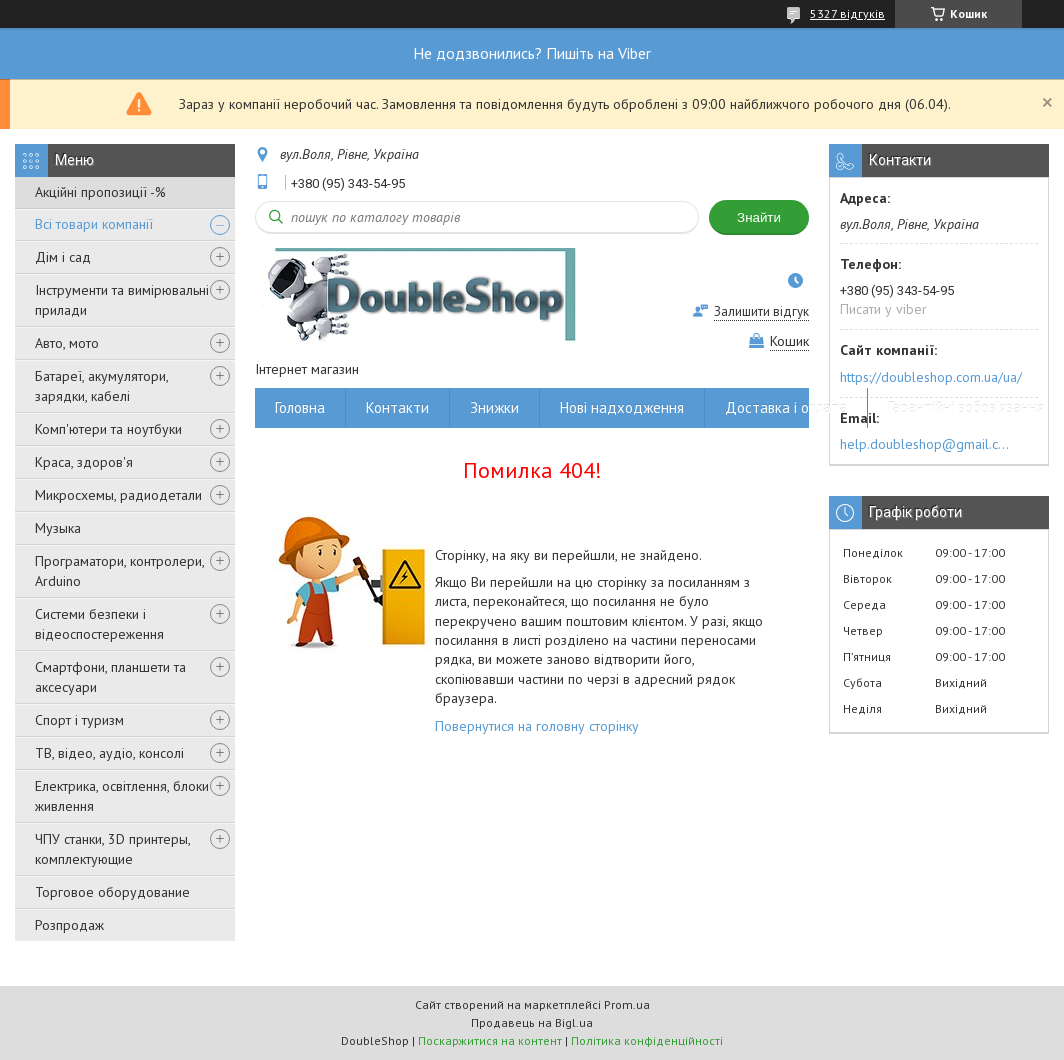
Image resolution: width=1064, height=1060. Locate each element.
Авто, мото (67, 343)
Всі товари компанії (94, 224)
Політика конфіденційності (647, 1040)
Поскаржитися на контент (490, 1040)
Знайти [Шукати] (759, 217)
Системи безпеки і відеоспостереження (99, 624)
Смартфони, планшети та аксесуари (110, 677)
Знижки (494, 407)
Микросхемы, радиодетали (118, 495)
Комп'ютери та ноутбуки (108, 429)
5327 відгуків (847, 13)
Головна (300, 407)
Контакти (397, 407)
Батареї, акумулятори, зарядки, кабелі (101, 386)
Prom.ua (627, 1004)
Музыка (58, 528)
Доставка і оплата (786, 407)
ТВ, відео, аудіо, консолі (109, 753)
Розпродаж (69, 925)
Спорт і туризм (79, 720)
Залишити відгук (761, 311)
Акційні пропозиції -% (100, 192)
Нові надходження (622, 407)
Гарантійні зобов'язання (966, 407)
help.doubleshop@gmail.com (927, 444)
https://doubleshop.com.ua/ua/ (931, 377)
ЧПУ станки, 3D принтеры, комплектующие (112, 849)
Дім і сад (63, 257)
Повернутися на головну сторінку (537, 726)
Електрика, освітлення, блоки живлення (122, 796)
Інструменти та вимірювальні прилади (122, 300)
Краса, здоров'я (84, 462)
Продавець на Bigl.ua (532, 1022)
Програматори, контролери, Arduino (119, 571)
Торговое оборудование (112, 892)
